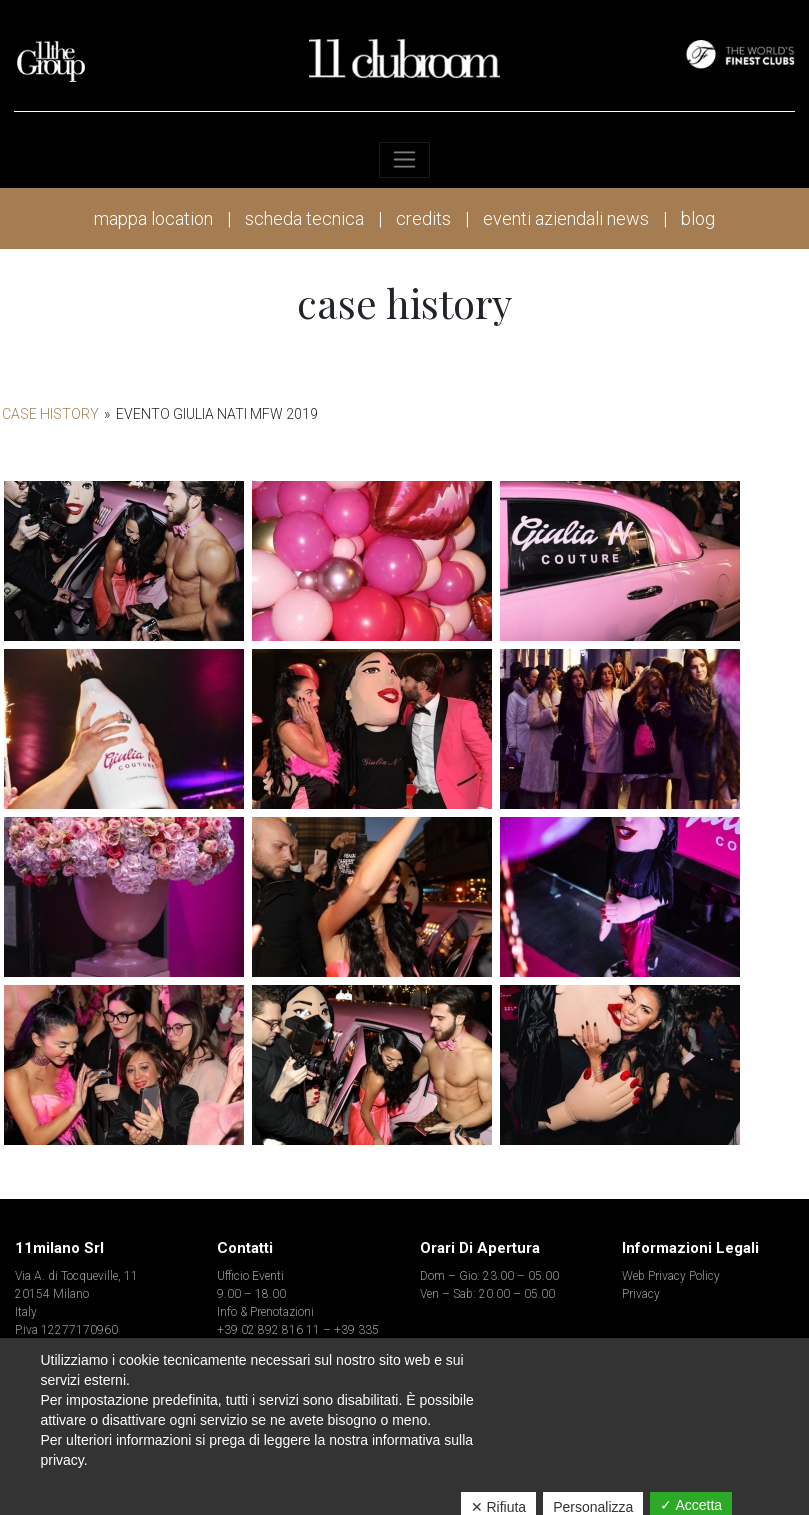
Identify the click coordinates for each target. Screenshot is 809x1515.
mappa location (153, 218)
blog (698, 218)
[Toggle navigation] (404, 160)
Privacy (641, 1294)
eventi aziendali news (566, 218)
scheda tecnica (304, 218)
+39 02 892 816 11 (268, 1330)
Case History (50, 414)
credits (423, 218)
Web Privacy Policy (671, 1276)
